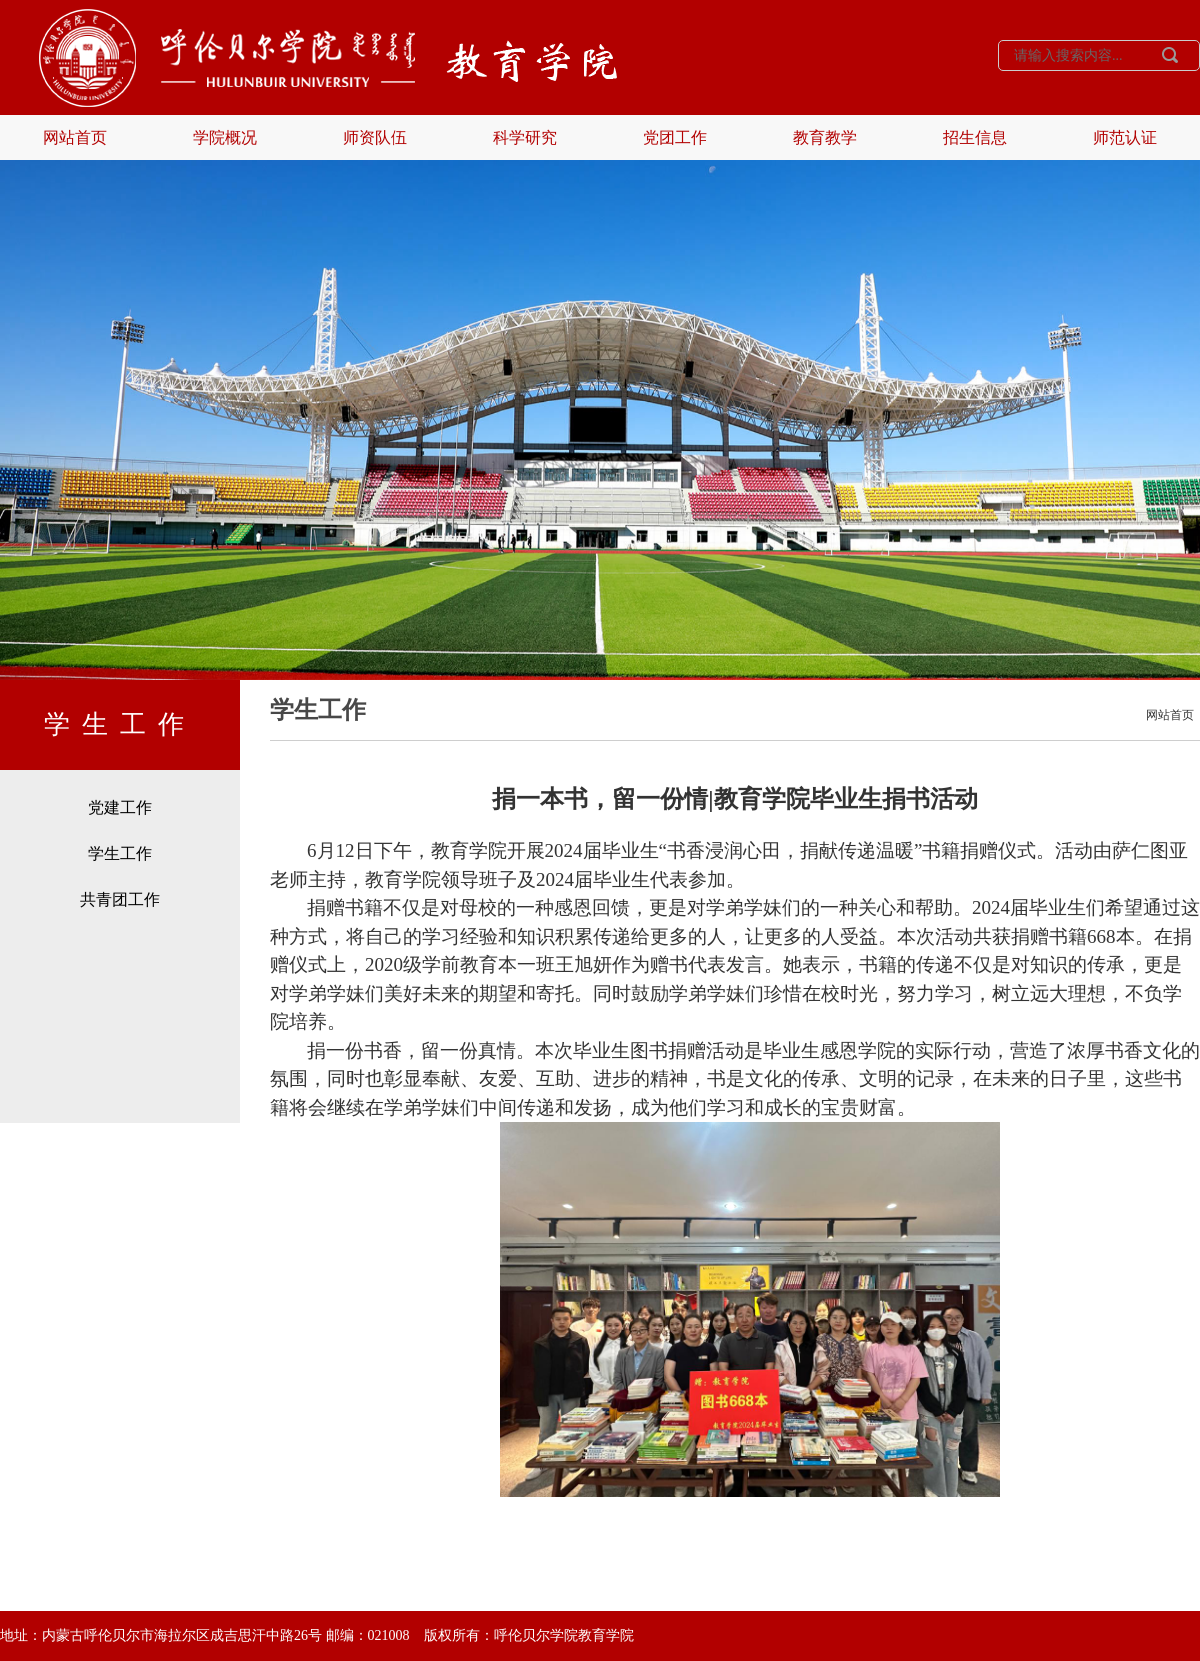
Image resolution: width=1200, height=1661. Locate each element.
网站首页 (75, 137)
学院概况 (225, 137)
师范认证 (1125, 137)
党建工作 (120, 807)
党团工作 (675, 137)
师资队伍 (375, 137)
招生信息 (975, 137)
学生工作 (120, 853)
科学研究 (525, 137)
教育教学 (825, 137)
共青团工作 (120, 899)
